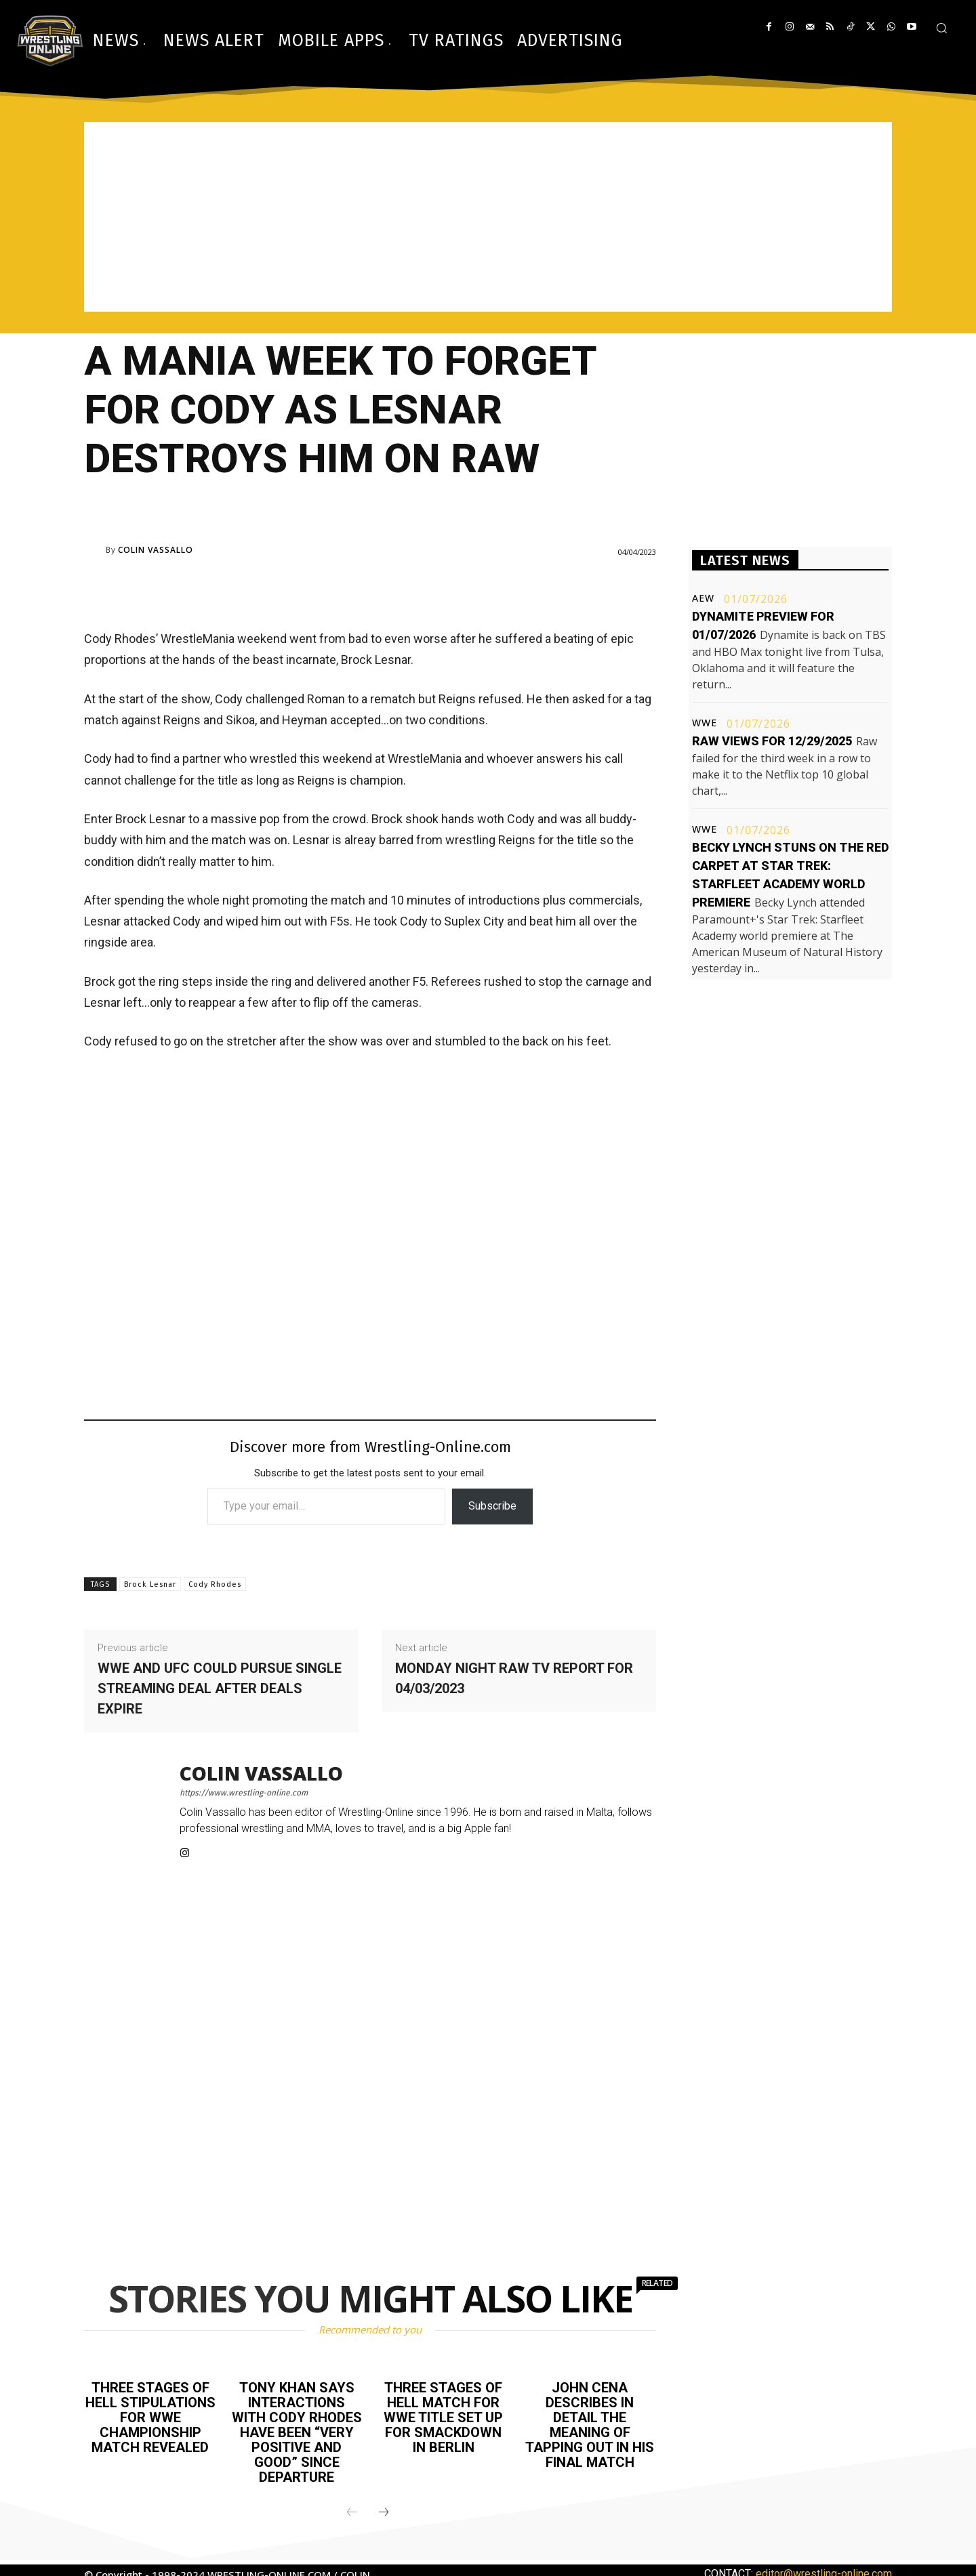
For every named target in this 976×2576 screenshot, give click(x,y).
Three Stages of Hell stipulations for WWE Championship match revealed (150, 2417)
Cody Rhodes (214, 1584)
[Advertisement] (488, 217)
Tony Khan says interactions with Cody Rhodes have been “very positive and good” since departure (297, 2432)
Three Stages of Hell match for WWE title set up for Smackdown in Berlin (443, 2417)
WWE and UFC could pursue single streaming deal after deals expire (220, 1688)
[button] (941, 27)
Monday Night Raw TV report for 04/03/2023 (514, 1678)
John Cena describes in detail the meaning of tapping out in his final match (589, 2425)
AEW (703, 598)
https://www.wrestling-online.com (244, 1793)
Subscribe (492, 1505)
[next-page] (383, 2513)
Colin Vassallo (155, 550)
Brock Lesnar (150, 1584)
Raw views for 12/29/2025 (772, 741)
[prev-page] (351, 2513)
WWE (704, 723)
